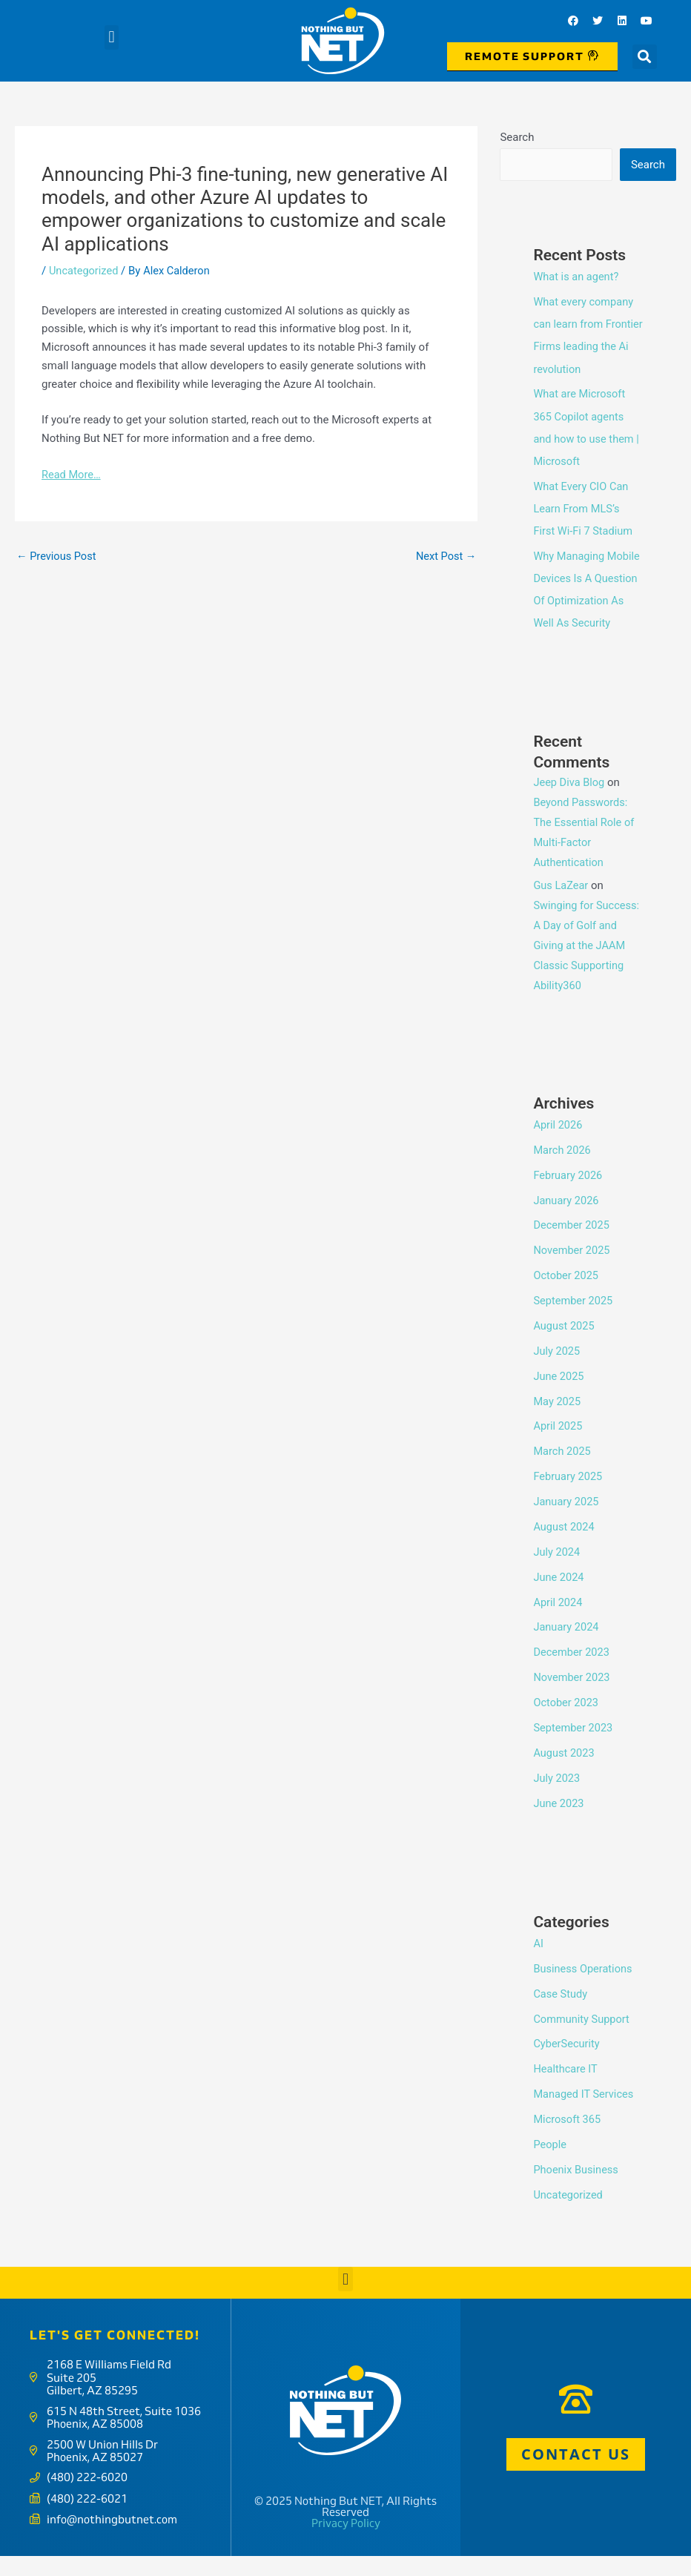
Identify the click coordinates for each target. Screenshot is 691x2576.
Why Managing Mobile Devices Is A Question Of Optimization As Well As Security (584, 599)
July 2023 (557, 1796)
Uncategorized (84, 270)
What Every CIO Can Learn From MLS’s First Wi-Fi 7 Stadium (584, 508)
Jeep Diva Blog (569, 803)
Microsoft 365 (568, 2137)
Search (517, 137)
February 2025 (568, 1495)
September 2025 (574, 1320)
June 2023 (559, 1821)
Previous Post (57, 556)
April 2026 (558, 1145)
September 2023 (574, 1746)
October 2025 (566, 1295)
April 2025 (558, 1446)
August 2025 (564, 1346)
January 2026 (567, 1220)
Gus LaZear (561, 906)
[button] (112, 37)
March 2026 (562, 1171)
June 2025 (559, 1395)
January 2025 (567, 1521)
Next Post (445, 556)
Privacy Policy (345, 2544)
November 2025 (572, 1271)
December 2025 (572, 1245)
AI (538, 1961)
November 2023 (572, 1696)
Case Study (561, 2011)
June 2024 (559, 1595)
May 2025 (557, 1420)
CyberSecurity (567, 2061)
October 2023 (566, 1721)
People (550, 2161)
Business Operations (584, 1986)
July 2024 (557, 1571)
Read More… (72, 474)
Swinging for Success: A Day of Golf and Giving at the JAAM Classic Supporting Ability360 (587, 966)
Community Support (582, 2037)
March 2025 (562, 1471)
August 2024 (564, 1546)
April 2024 (558, 1621)
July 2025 (557, 1371)
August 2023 (564, 1771)
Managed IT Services (584, 2111)
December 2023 (572, 1671)
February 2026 (568, 1195)
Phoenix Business (577, 2186)
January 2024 (567, 1646)
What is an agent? (577, 276)
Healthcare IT (566, 2086)
